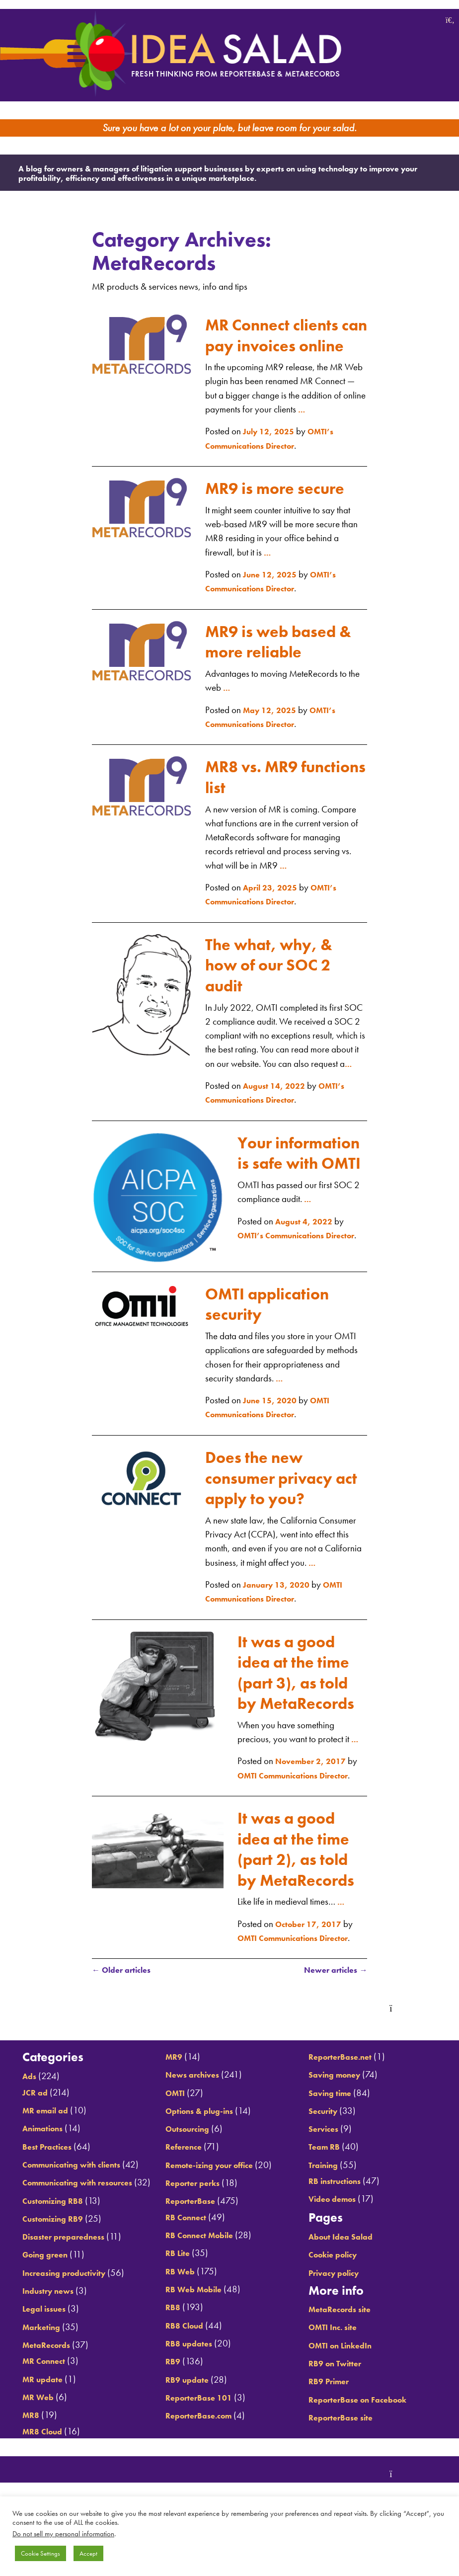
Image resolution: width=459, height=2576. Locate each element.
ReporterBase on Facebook (366, 2432)
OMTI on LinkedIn (347, 2378)
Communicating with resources (83, 2229)
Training (327, 2197)
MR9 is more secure (258, 455)
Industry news (48, 2351)
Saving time (334, 2125)
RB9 (172, 2412)
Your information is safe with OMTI (301, 1140)
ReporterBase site (346, 2450)
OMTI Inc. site (338, 2360)
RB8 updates (190, 2394)
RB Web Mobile (196, 2340)
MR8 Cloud (187, 2089)
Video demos (337, 2232)
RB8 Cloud (186, 2376)
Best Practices (46, 2179)
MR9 (174, 2107)
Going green (44, 2315)
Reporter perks (195, 2234)
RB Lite (178, 2304)
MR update (41, 2439)
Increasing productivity (66, 2334)
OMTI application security (279, 1301)
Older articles (125, 2037)
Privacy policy (339, 2305)
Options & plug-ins (203, 2161)
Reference (185, 2197)
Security (327, 2143)
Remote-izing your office (215, 2215)
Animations (42, 2161)
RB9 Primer (333, 2414)
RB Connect (188, 2267)
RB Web (180, 2322)
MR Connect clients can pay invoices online (284, 281)
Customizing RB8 (53, 2261)
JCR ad (32, 2125)
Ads (26, 2109)
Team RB (328, 2180)
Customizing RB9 (53, 2279)
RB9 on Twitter (340, 2396)
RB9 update (188, 2430)
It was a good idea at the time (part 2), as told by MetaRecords (296, 1891)
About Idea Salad (346, 2269)
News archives (194, 2125)
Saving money (340, 2107)
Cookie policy (338, 2287)
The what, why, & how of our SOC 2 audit (281, 942)
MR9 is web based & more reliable (283, 619)
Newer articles (331, 2037)
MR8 (28, 2476)
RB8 (172, 2358)
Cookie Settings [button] (40, 2553)
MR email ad (44, 2143)
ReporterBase (192, 2252)
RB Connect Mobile (203, 2286)
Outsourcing (190, 2180)
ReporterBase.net (346, 2089)
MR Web (36, 2458)
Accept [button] (88, 2553)
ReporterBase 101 (201, 2448)
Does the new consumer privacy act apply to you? (281, 1474)
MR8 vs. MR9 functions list (261, 754)
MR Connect (43, 2421)
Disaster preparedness (64, 2297)
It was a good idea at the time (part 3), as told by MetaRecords (296, 1679)
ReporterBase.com (202, 2466)
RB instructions (341, 2213)
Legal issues (43, 2369)
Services (327, 2161)
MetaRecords (46, 2406)
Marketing (40, 2388)
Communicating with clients (76, 2197)
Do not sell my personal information (63, 2533)
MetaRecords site (346, 2341)
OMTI (175, 2143)
